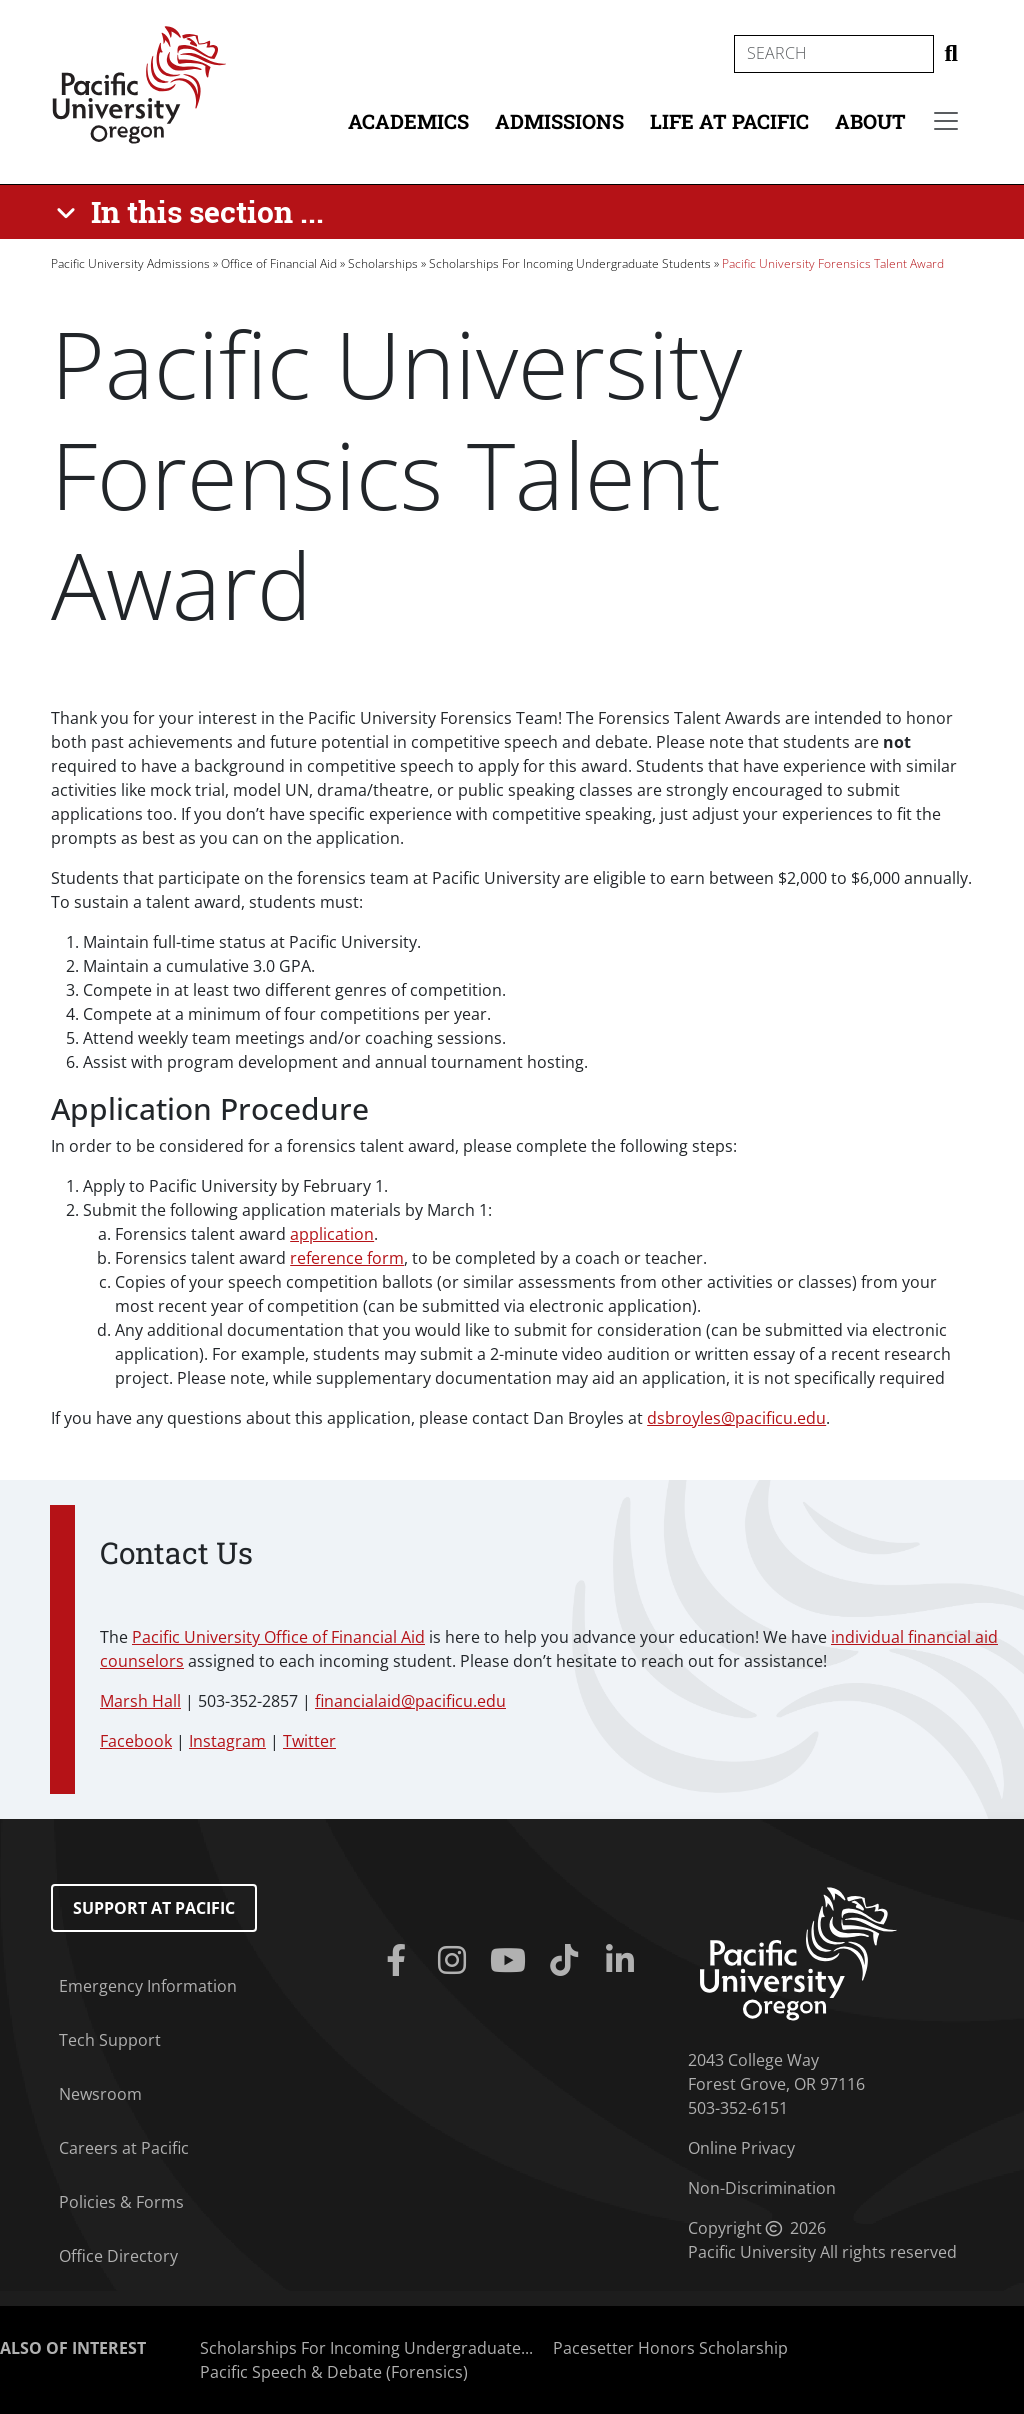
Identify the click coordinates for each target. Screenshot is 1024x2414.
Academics (408, 121)
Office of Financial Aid (279, 263)
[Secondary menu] (946, 121)
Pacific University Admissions (130, 263)
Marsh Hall (140, 1701)
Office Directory (118, 2256)
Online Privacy (741, 2148)
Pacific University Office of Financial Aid (278, 1637)
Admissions (559, 121)
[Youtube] (512, 1961)
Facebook (136, 1741)
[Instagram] (456, 1961)
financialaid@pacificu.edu (410, 1701)
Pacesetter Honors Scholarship (670, 2348)
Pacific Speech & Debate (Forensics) (334, 2372)
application (332, 1234)
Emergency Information (148, 1986)
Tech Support (110, 2040)
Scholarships (383, 263)
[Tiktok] (568, 1961)
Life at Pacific (729, 121)
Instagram (227, 1741)
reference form (347, 1258)
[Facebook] (400, 1961)
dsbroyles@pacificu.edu (736, 1418)
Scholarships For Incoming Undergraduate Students (570, 263)
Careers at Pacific (124, 2148)
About (870, 121)
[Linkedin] (624, 1961)
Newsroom (100, 2094)
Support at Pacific (154, 1908)
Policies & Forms (121, 2202)
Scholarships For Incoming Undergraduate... (366, 2348)
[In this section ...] (193, 212)
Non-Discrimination (762, 2188)
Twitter (309, 1741)
